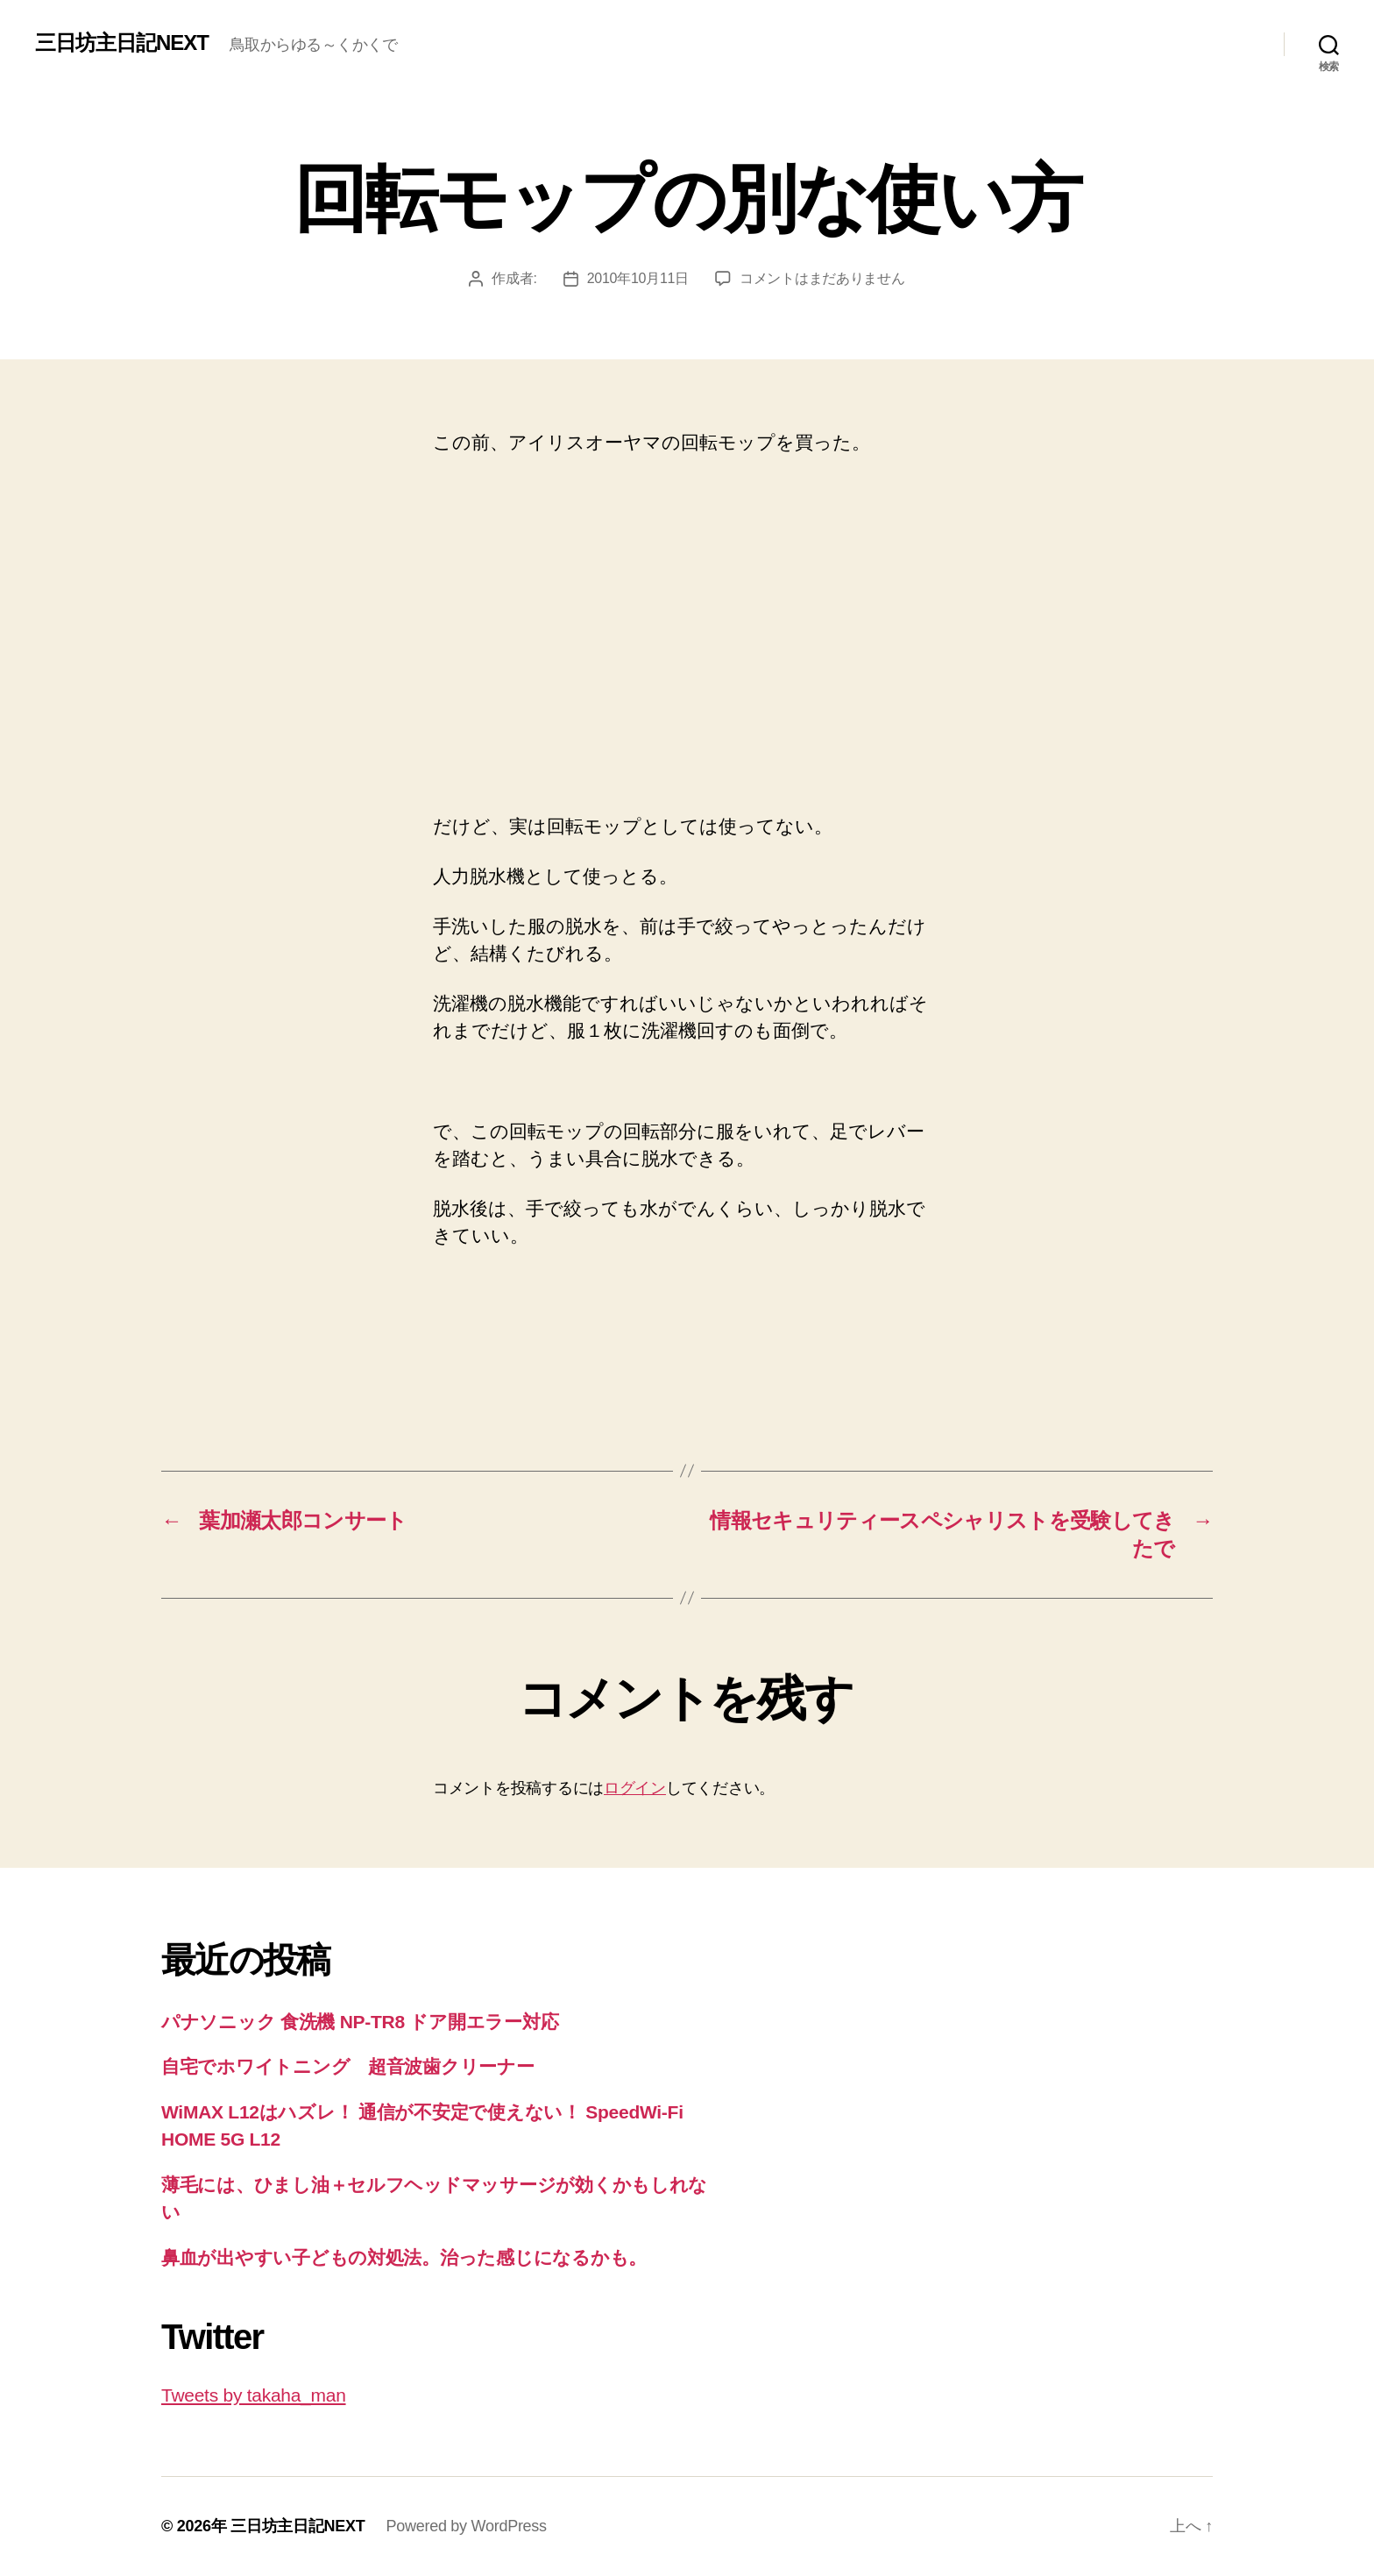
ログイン (635, 1788)
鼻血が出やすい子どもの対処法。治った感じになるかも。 (404, 2257)
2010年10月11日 (638, 278)
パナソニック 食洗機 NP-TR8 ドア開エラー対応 (359, 2022)
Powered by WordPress (466, 2526)
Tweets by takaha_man (253, 2395)
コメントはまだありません (822, 278)
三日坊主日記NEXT (122, 42)
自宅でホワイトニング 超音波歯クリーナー (348, 2066)
